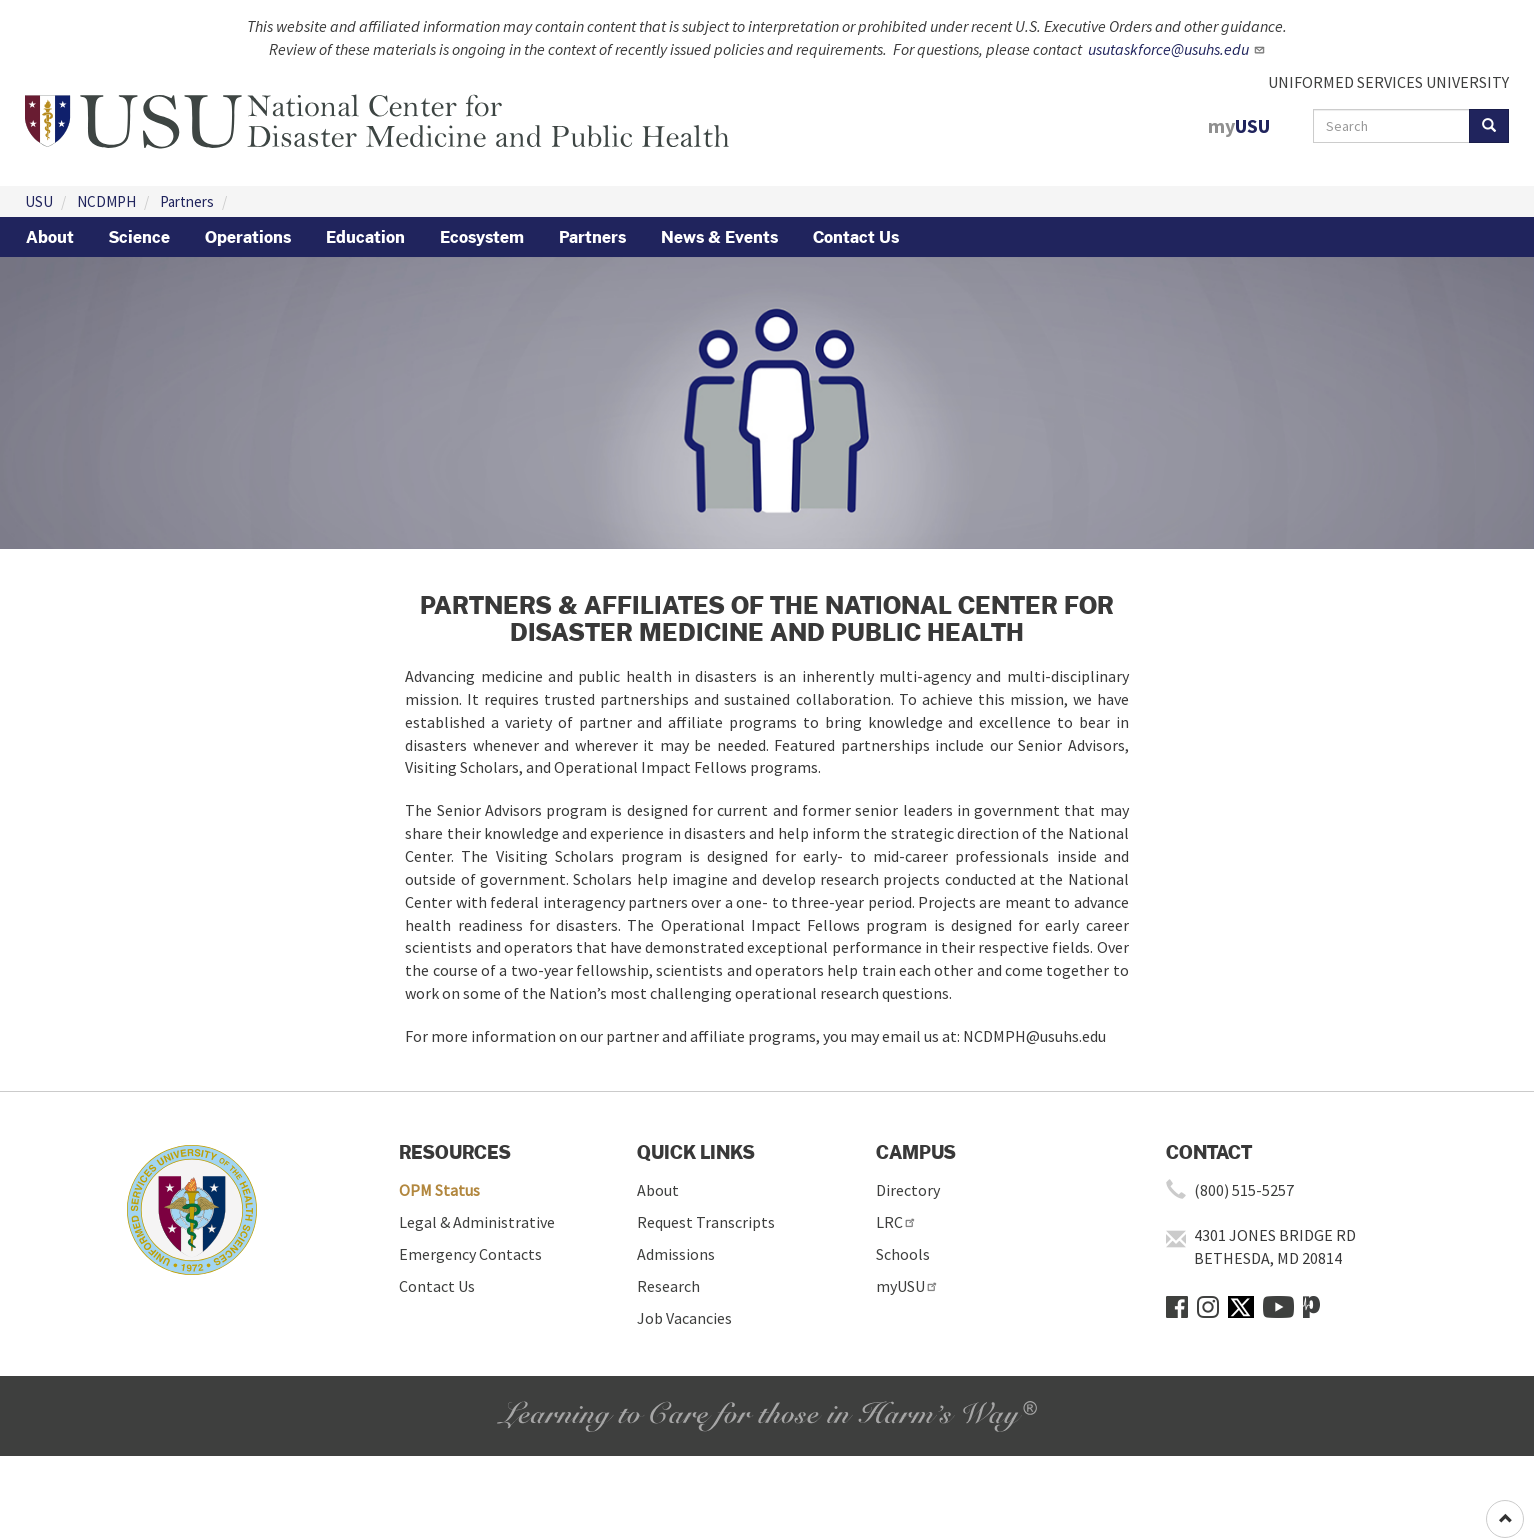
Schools (903, 1254)
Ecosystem (482, 237)
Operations (248, 237)
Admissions (676, 1254)
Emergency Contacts (470, 1254)
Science (139, 237)
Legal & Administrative (477, 1222)
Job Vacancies (684, 1318)
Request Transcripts (706, 1222)
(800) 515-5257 (1244, 1190)
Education (365, 237)
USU (39, 201)
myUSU (907, 1286)
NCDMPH (106, 201)
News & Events (719, 237)
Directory (908, 1190)
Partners (187, 201)
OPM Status (439, 1190)
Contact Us (856, 237)
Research (668, 1286)
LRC (896, 1222)
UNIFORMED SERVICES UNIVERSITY (1388, 82)
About (50, 237)
